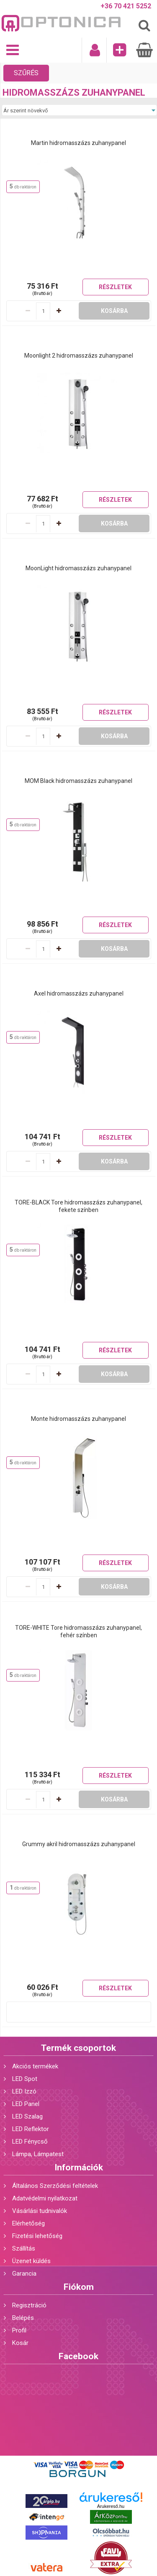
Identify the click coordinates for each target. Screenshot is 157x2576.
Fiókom (79, 2287)
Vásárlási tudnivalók (39, 2211)
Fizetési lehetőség (37, 2236)
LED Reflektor (30, 2129)
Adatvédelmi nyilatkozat (44, 2198)
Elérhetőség (28, 2223)
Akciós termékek (35, 2066)
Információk (78, 2167)
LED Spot (24, 2079)
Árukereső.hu (110, 2506)
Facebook (78, 2356)
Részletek (115, 287)
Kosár (20, 2343)
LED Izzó (24, 2091)
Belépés (23, 2318)
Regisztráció (29, 2305)
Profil (19, 2330)
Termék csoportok (78, 2048)
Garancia (24, 2273)
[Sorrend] (79, 110)
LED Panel (25, 2104)
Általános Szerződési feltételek (55, 2186)
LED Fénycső (30, 2141)
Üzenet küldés (31, 2261)
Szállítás (23, 2248)
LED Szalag (27, 2116)
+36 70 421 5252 (125, 6)
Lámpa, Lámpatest (38, 2154)
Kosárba (114, 310)
